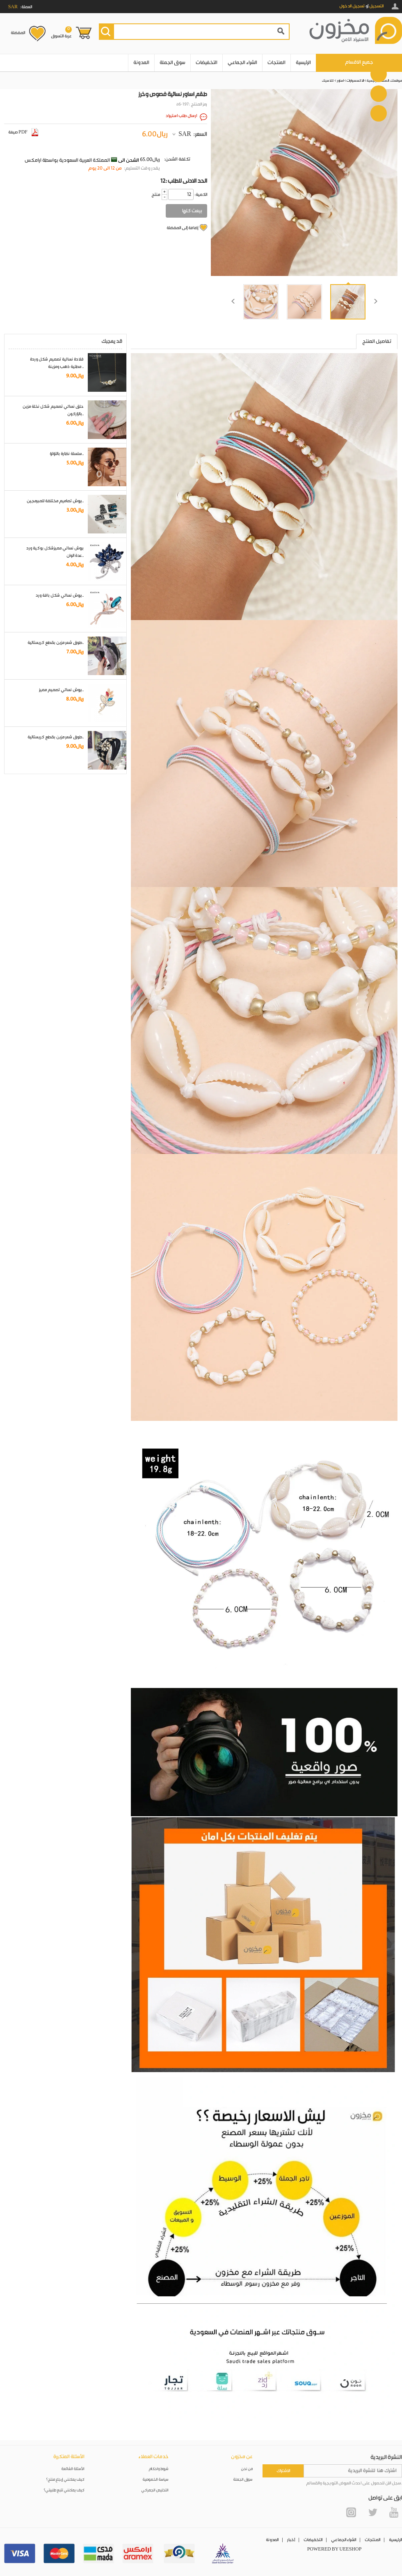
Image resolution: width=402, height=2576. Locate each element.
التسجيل (376, 6)
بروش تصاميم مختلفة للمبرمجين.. (55, 501)
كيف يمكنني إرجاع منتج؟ (65, 2479)
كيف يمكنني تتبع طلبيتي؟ (64, 2490)
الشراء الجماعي (242, 63)
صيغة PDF (23, 132)
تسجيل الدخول (352, 6)
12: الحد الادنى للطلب (183, 181)
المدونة (141, 63)
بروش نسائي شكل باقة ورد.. (60, 595)
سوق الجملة (172, 63)
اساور (340, 80)
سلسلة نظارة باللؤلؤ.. (67, 453)
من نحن (247, 2469)
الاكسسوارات (355, 80)
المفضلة (18, 32)
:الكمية (200, 194)
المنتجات (276, 63)
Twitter (372, 2512)
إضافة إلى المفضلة (182, 227)
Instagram (351, 2512)
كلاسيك (328, 80)
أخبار (291, 2539)
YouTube (394, 2512)
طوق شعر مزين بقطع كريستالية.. (55, 642)
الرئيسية (303, 63)
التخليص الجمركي (155, 2490)
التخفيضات (206, 63)
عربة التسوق (61, 32)
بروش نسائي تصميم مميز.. (61, 689)
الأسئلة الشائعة (73, 2469)
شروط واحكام (159, 2469)
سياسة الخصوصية (156, 2479)
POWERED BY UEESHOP (334, 2549)
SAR (184, 134)
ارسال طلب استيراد (181, 115)
